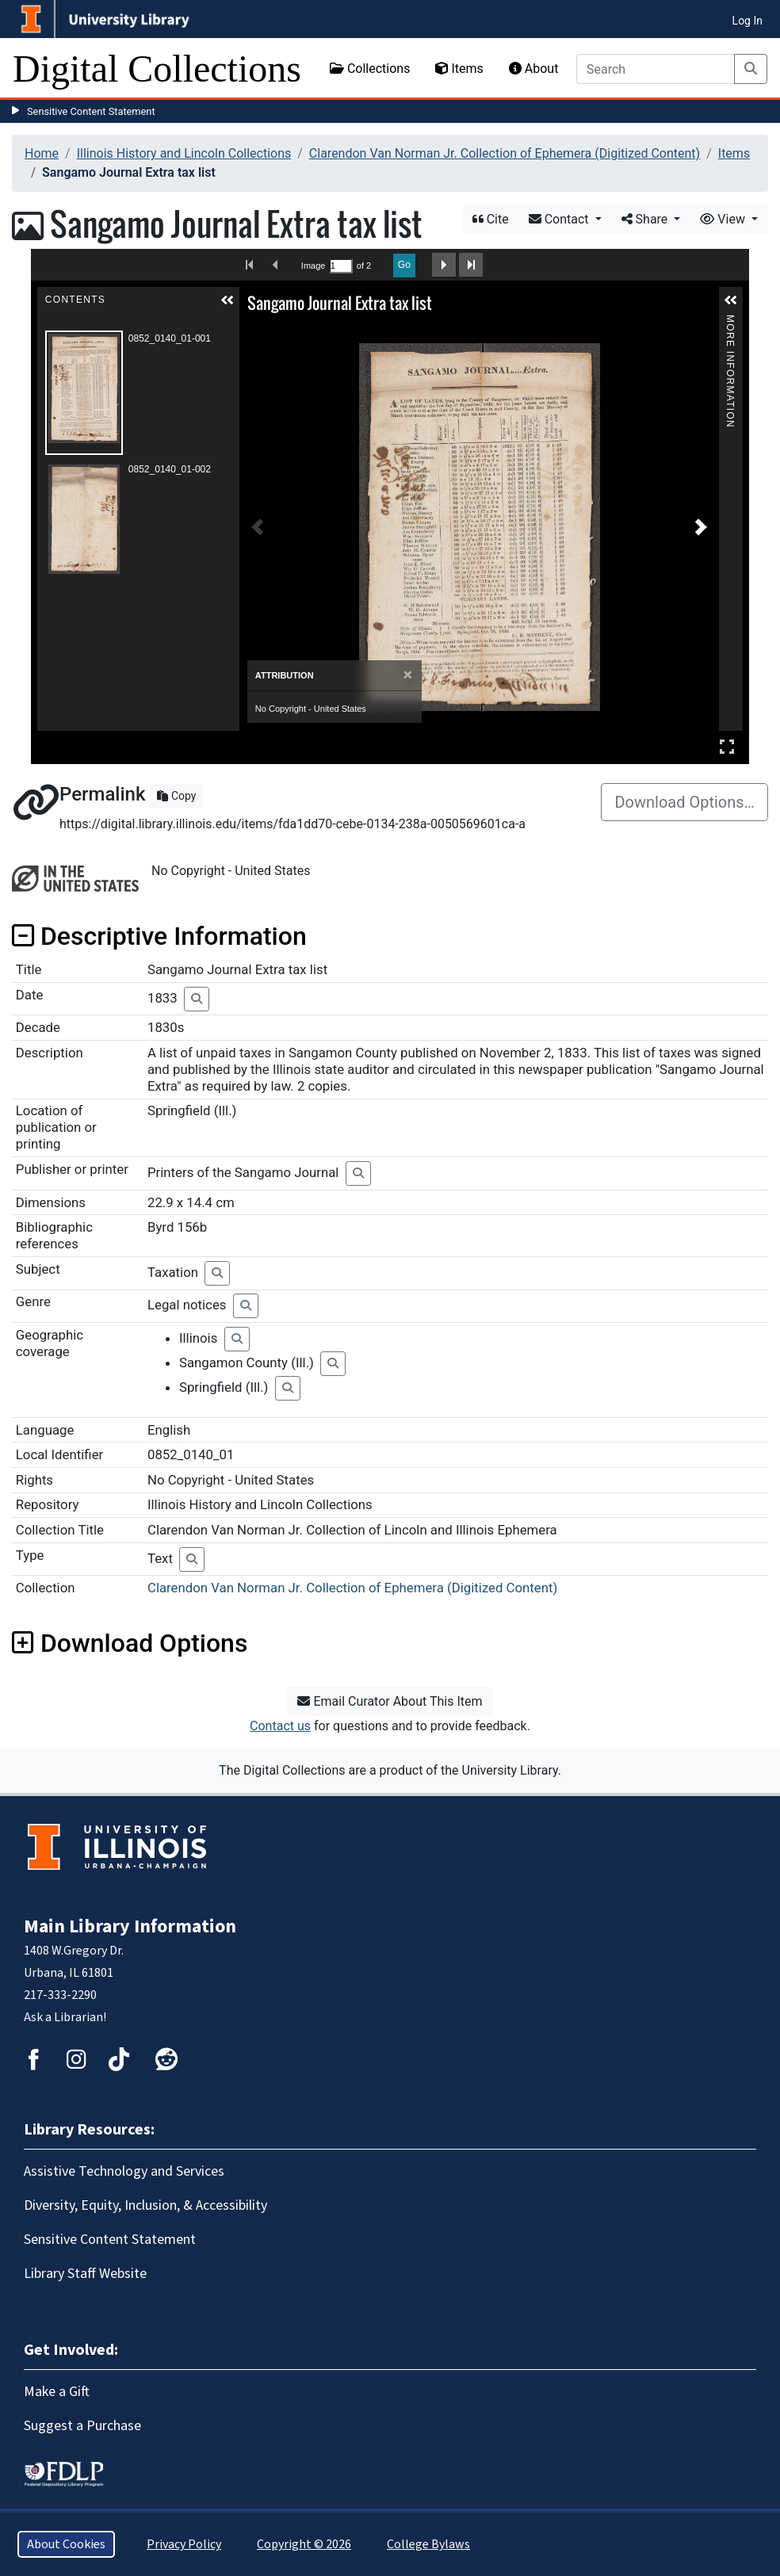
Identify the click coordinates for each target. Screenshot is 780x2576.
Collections (370, 68)
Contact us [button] (280, 1725)
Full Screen (727, 746)
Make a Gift (57, 2392)
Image (313, 265)
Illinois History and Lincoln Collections (184, 153)
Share (646, 219)
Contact (560, 219)
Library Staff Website (85, 2274)
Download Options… (684, 802)
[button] (227, 300)
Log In (747, 20)
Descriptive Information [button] (159, 936)
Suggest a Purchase (82, 2426)
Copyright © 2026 (304, 2544)
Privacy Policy (184, 2544)
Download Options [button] (129, 1643)
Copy (176, 795)
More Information (730, 321)
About (534, 68)
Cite (490, 219)
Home (42, 153)
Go (404, 264)
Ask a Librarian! (65, 2017)
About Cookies (66, 2544)
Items (459, 68)
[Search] (655, 69)
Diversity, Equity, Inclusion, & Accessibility (145, 2205)
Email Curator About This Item (389, 1701)
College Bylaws (428, 2544)
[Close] (408, 674)
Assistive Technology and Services (124, 2171)
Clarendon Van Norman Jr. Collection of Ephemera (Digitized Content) (504, 153)
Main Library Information (130, 1926)
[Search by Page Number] (341, 265)
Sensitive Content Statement (91, 111)
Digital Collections (157, 69)
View (724, 219)
